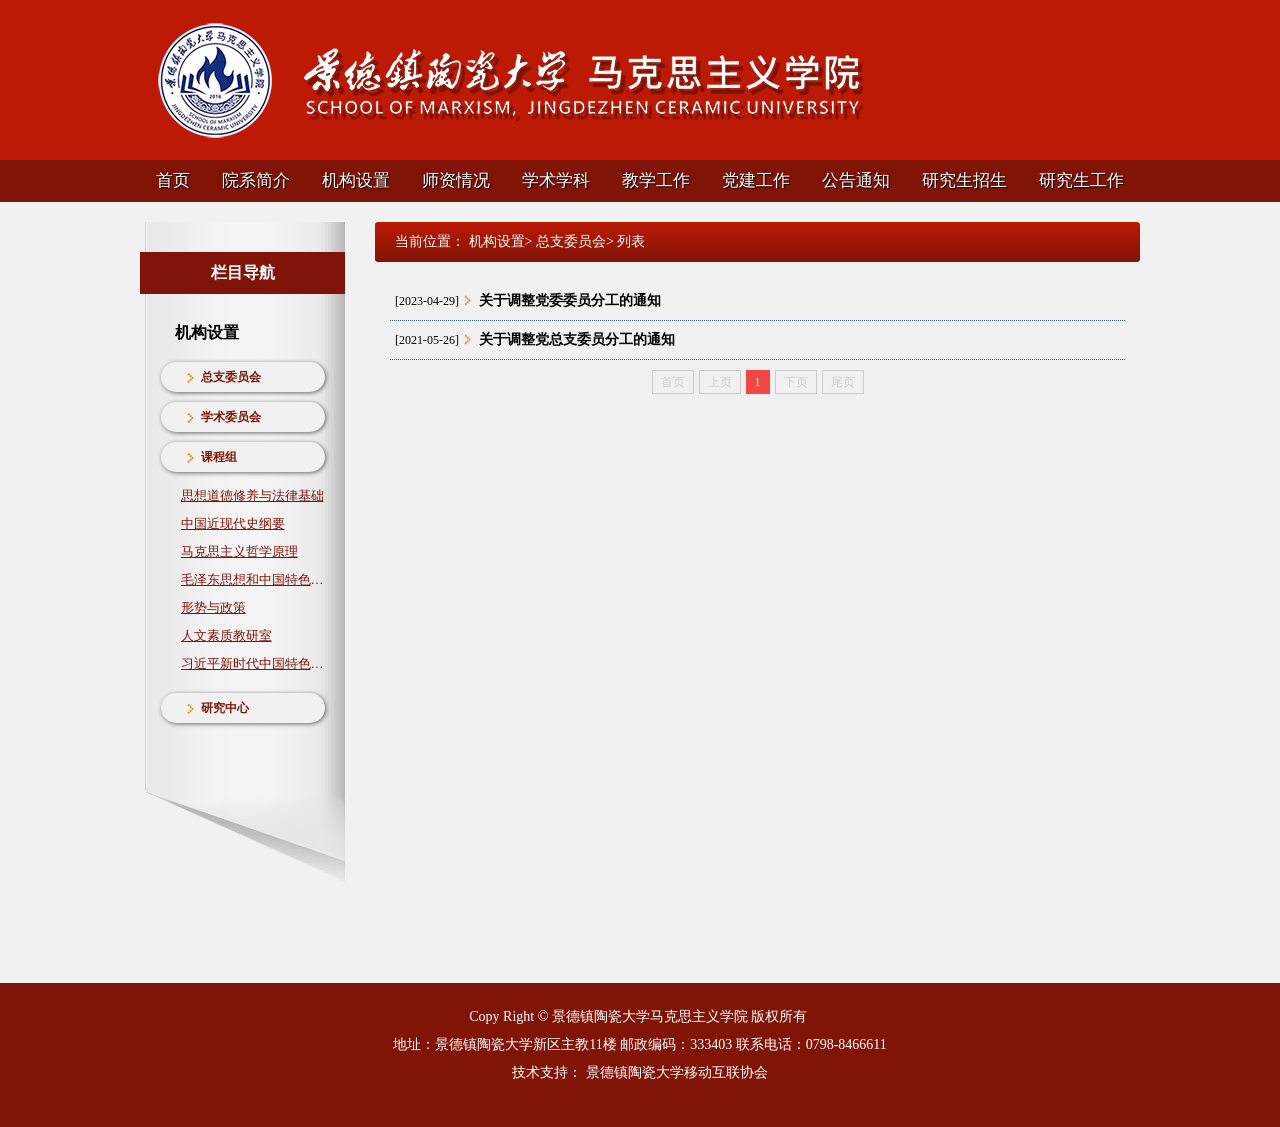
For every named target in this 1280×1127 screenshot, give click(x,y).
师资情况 (456, 180)
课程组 (219, 457)
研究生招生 (964, 180)
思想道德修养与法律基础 (252, 495)
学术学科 (556, 180)
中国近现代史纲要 (233, 523)
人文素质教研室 (226, 635)
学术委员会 (231, 417)
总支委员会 (231, 377)
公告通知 (856, 180)
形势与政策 (213, 607)
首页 (173, 180)
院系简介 (256, 180)
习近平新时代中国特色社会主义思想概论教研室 (253, 663)
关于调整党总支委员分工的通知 (577, 339)
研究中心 (225, 708)
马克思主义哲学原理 (239, 551)
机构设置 (356, 180)
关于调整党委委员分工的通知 (570, 300)
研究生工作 (1081, 180)
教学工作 (656, 180)
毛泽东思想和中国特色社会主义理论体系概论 (253, 579)
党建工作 (756, 180)
